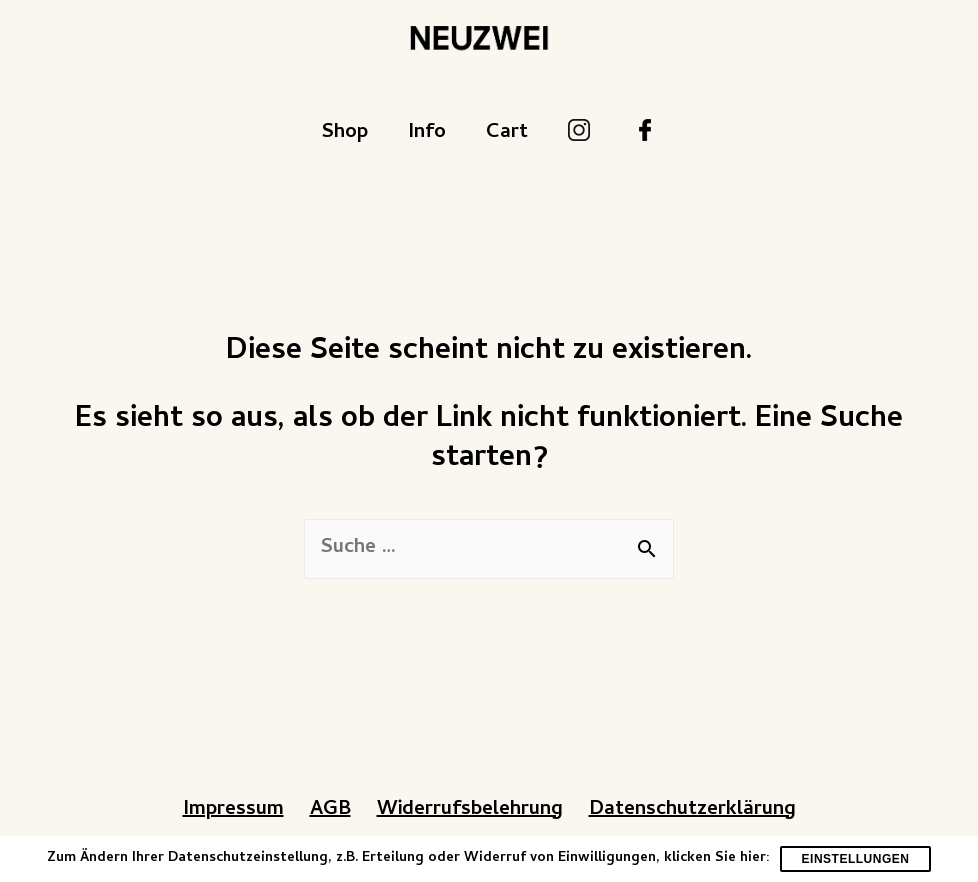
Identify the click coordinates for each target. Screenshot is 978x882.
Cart (507, 133)
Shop (344, 133)
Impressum (233, 810)
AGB (330, 810)
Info (427, 133)
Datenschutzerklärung (692, 810)
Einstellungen (856, 859)
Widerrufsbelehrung (470, 810)
